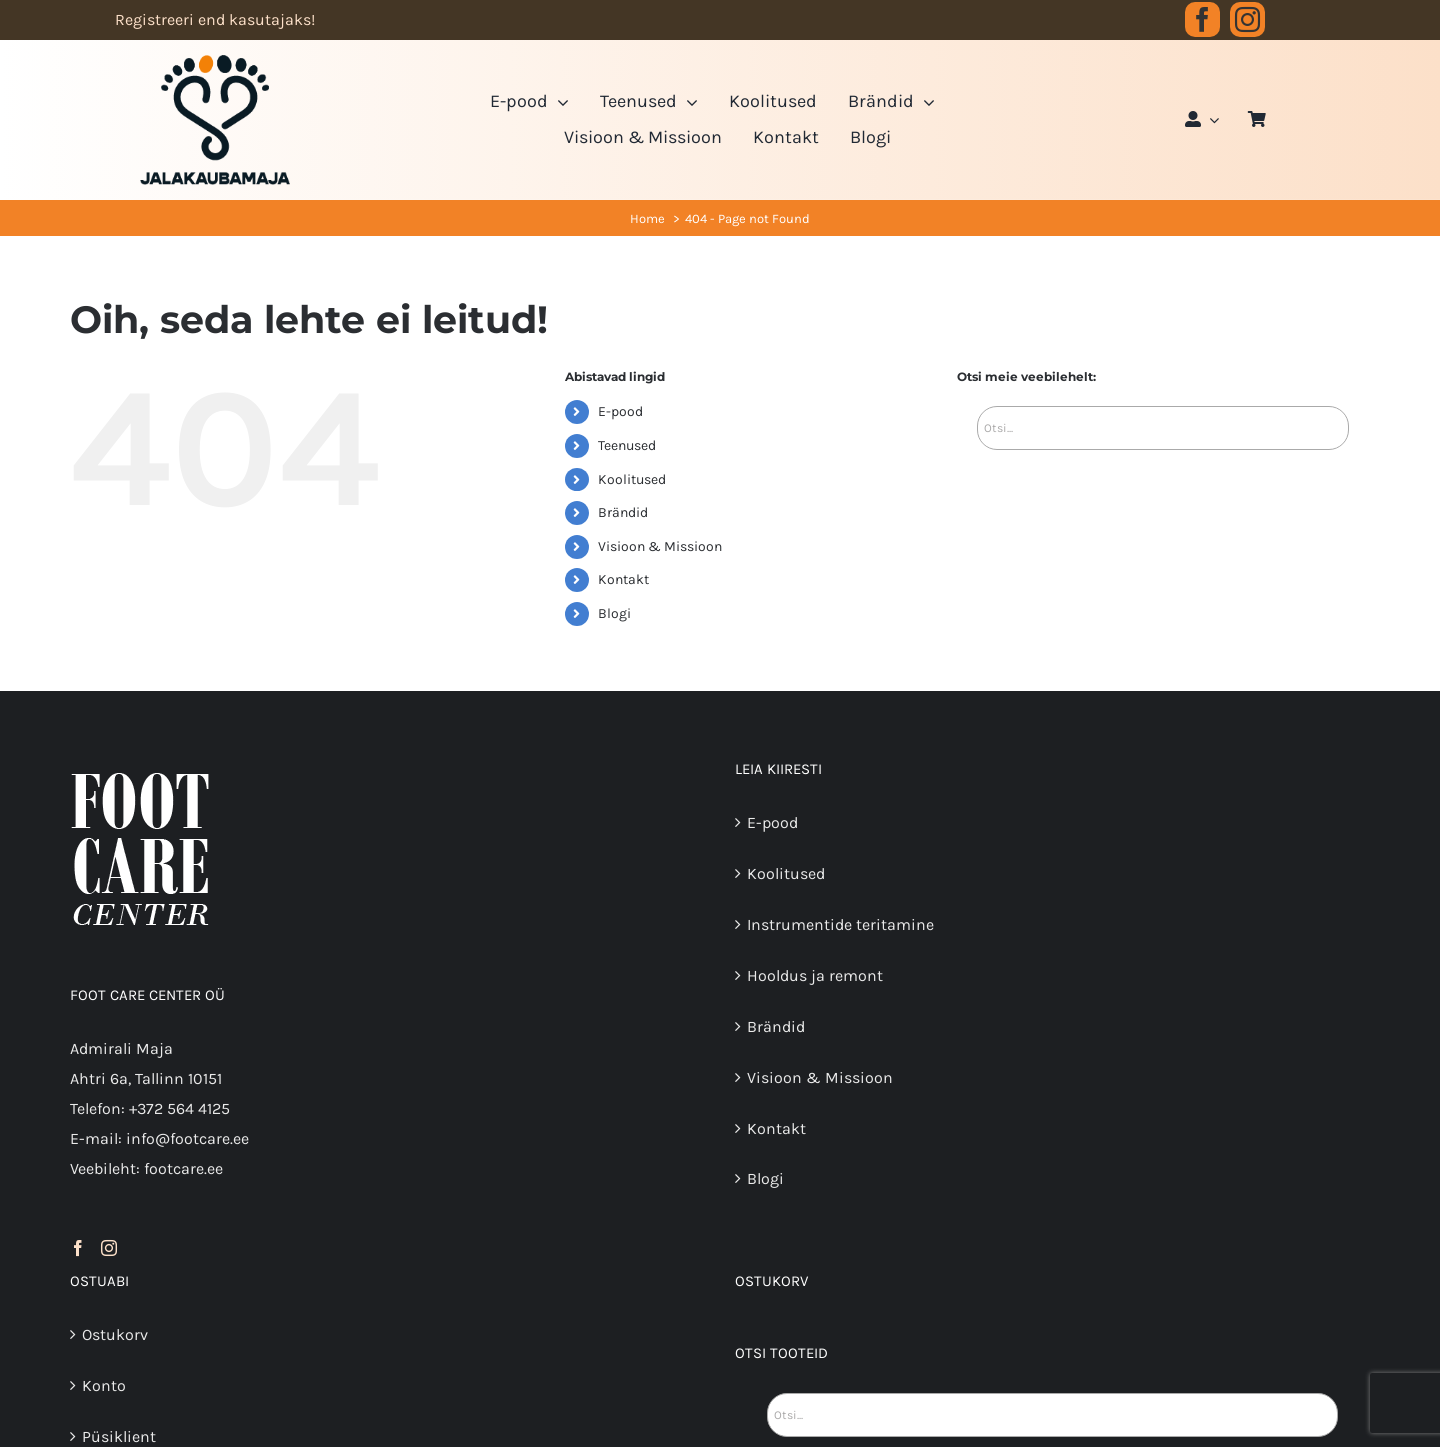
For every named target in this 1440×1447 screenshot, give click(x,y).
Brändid (623, 512)
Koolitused (632, 479)
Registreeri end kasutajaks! (215, 19)
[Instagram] (109, 1248)
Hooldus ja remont (815, 975)
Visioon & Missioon (660, 546)
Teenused (627, 445)
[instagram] (1247, 19)
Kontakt (623, 579)
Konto (104, 1385)
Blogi (614, 613)
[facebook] (1202, 19)
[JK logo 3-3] (215, 62)
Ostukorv (115, 1334)
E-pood (620, 411)
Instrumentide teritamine (840, 924)
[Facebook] (78, 1248)
